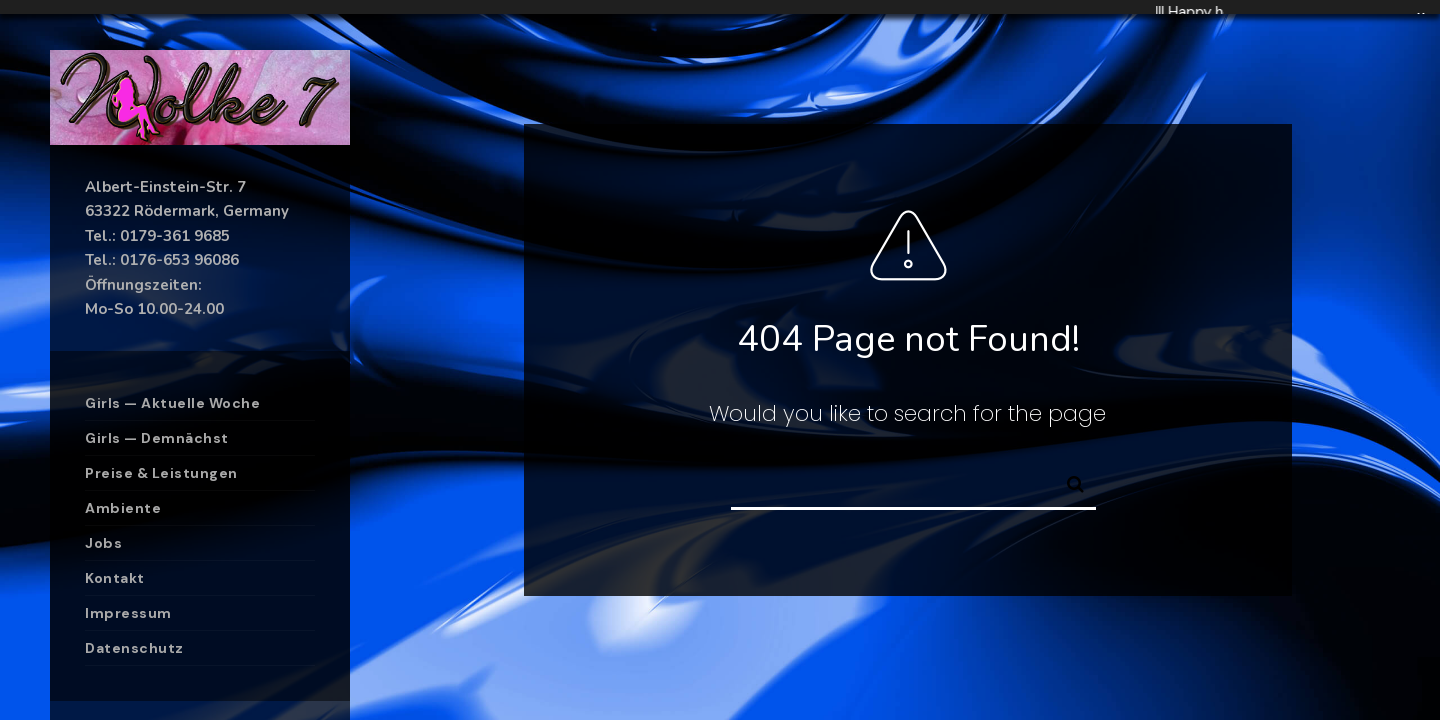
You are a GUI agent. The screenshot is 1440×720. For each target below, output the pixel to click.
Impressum (128, 613)
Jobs (103, 543)
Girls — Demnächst (157, 438)
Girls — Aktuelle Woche (172, 403)
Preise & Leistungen (161, 473)
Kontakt (115, 578)
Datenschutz (134, 648)
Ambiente (123, 508)
